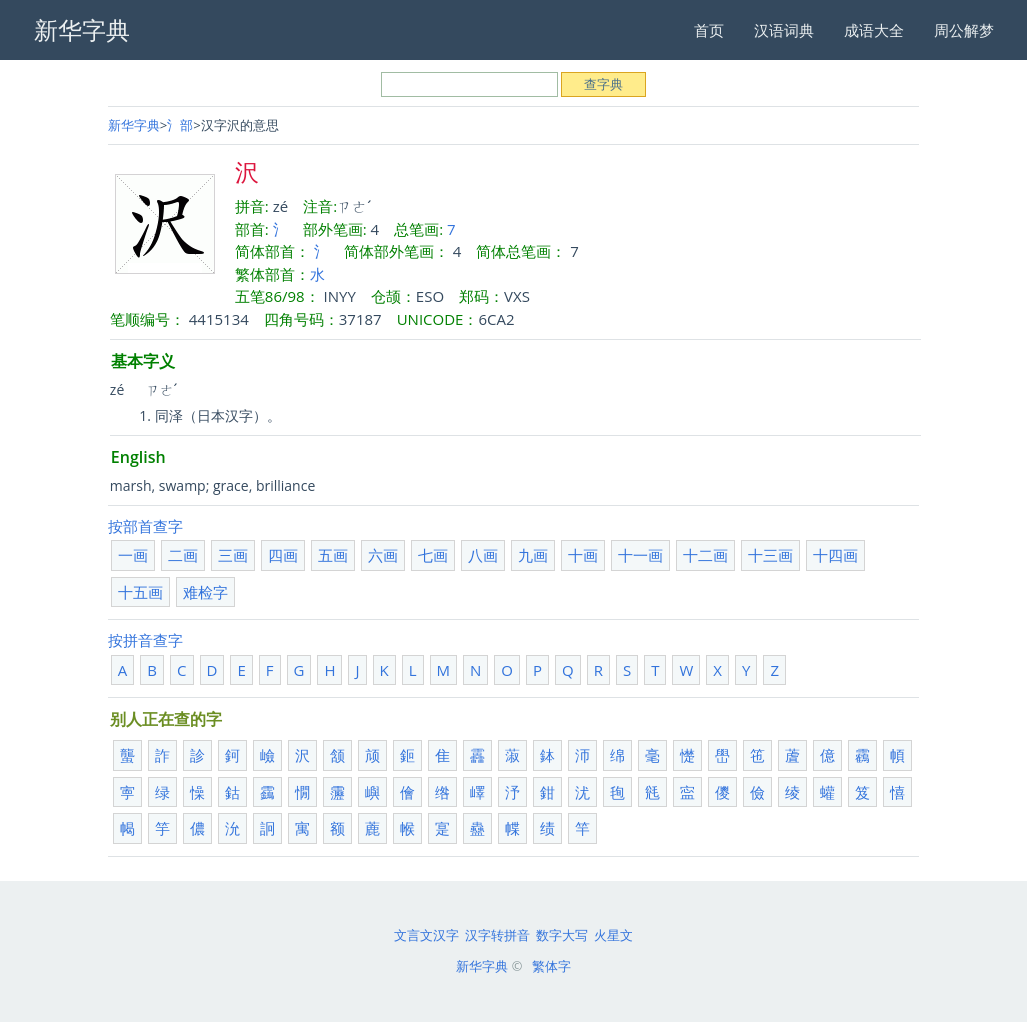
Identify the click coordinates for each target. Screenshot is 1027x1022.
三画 (233, 555)
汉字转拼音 (497, 935)
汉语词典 (784, 30)
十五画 (140, 592)
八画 (483, 555)
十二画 (705, 555)
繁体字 (551, 966)
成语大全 (874, 30)
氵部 (180, 125)
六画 (383, 555)
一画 (133, 555)
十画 (583, 555)
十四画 (835, 555)
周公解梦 (964, 30)
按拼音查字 (145, 640)
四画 (283, 555)
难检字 (205, 592)
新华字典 (134, 125)
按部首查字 (145, 526)
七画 (433, 555)
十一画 (640, 555)
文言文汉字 (426, 935)
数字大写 (562, 935)
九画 (533, 555)
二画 (183, 555)
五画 (333, 555)
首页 (709, 30)
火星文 (613, 935)
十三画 (770, 555)
